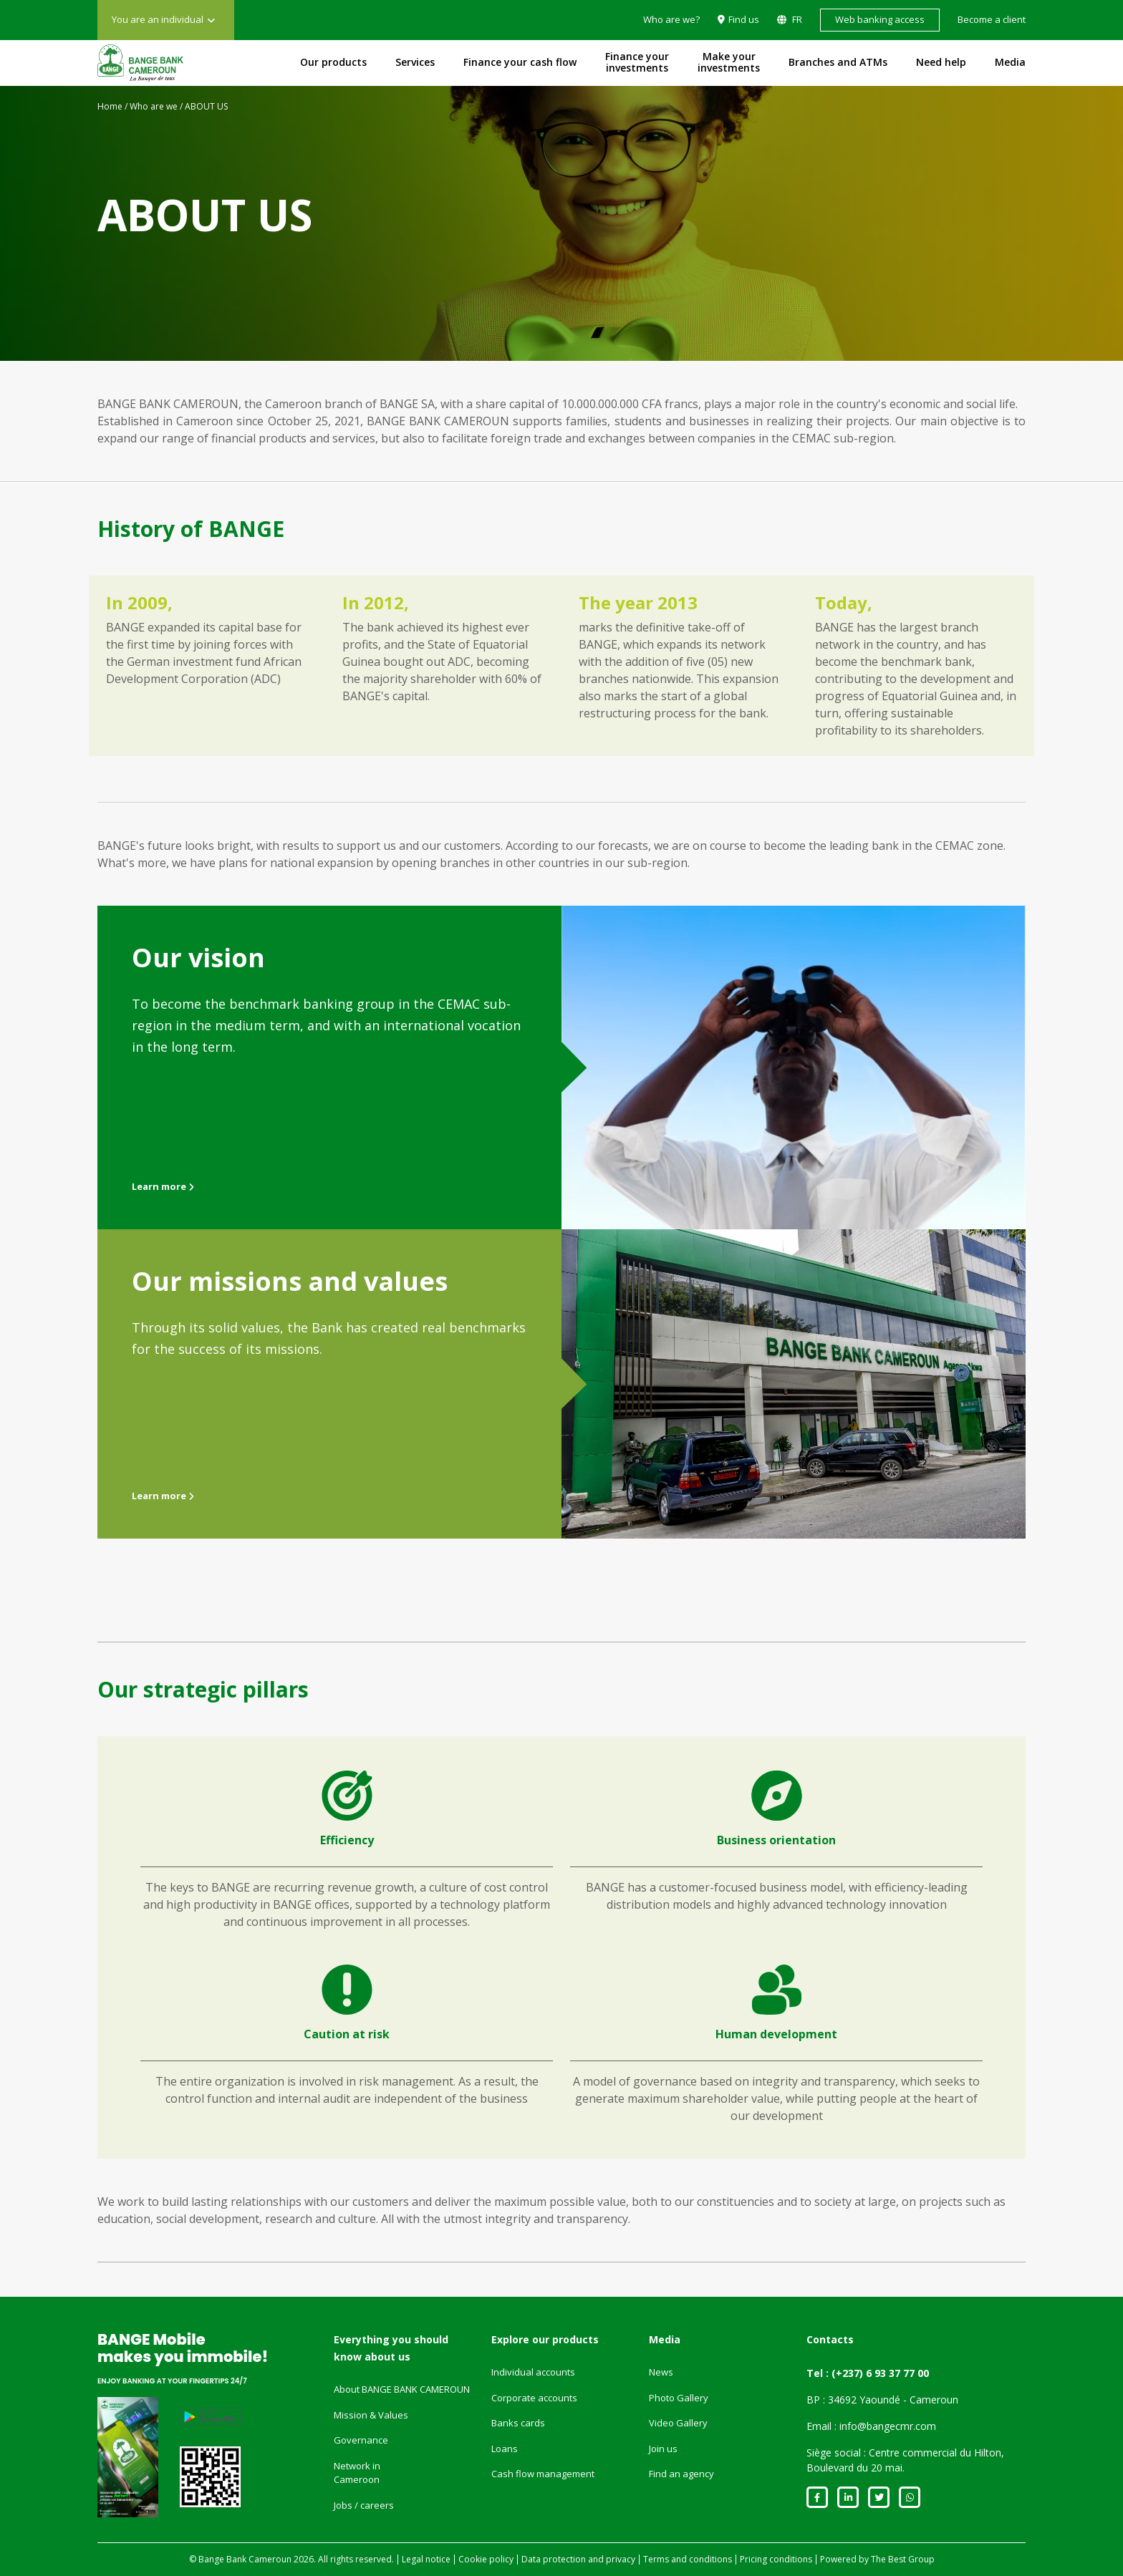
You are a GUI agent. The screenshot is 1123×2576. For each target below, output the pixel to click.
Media (1010, 62)
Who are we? (671, 19)
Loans (504, 2448)
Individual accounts (533, 2372)
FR (796, 19)
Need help (941, 62)
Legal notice (426, 2559)
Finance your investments (637, 62)
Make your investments (729, 62)
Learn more (163, 1186)
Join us (663, 2448)
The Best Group (903, 2559)
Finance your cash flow (520, 62)
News (661, 2372)
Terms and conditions (687, 2559)
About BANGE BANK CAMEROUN (402, 2389)
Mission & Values (371, 2414)
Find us (743, 19)
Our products (333, 62)
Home (109, 106)
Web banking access (880, 19)
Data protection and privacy (578, 2559)
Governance (361, 2440)
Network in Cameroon (357, 2473)
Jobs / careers (364, 2505)
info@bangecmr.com (887, 2426)
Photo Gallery (678, 2397)
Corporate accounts (534, 2397)
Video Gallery (678, 2422)
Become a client (992, 19)
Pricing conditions (776, 2559)
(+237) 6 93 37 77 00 (880, 2373)
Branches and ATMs (838, 62)
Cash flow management (542, 2473)
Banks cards (518, 2422)
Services (415, 62)
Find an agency (681, 2473)
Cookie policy (486, 2559)
